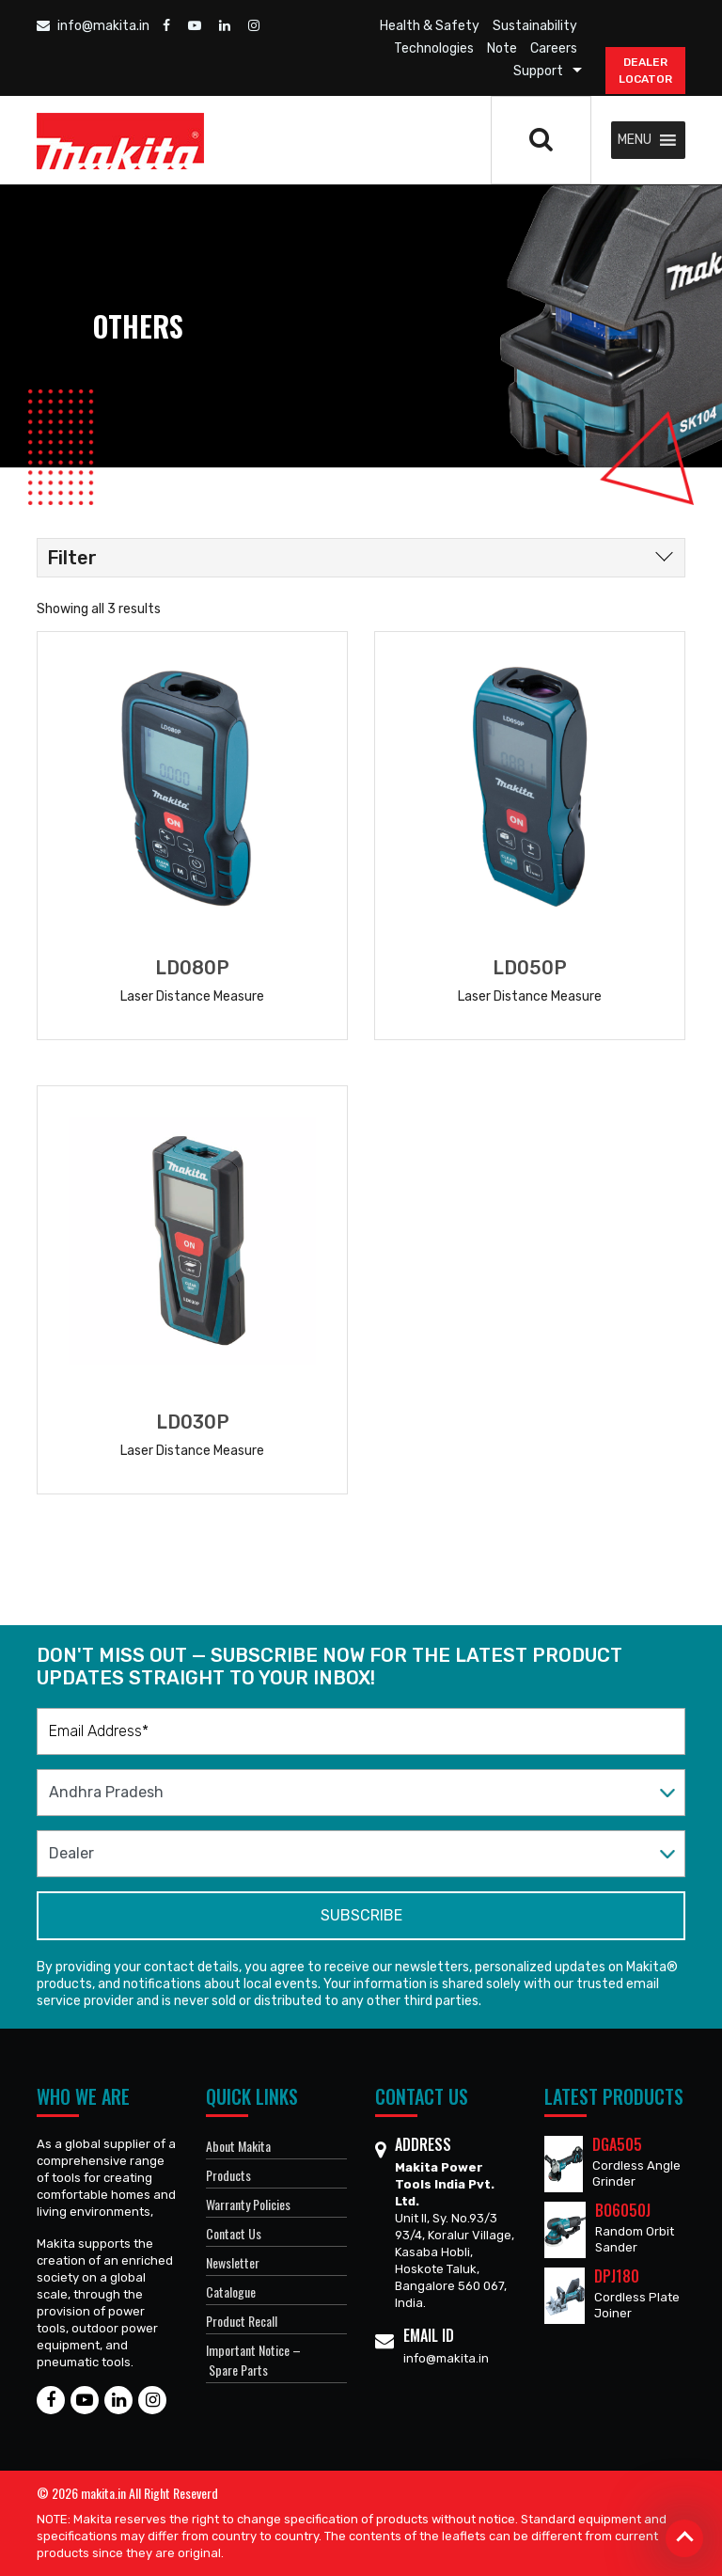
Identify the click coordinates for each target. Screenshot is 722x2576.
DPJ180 (616, 2276)
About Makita (238, 2146)
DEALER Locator (645, 70)
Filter (72, 557)
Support (538, 71)
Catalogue (231, 2291)
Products (228, 2175)
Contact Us (233, 2233)
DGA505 (617, 2144)
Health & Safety (429, 26)
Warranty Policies (248, 2204)
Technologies (434, 48)
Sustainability (535, 26)
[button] (634, 140)
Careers (553, 48)
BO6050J (623, 2210)
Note (502, 48)
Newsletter (232, 2262)
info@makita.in (93, 26)
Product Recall (241, 2321)
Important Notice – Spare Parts (253, 2359)
